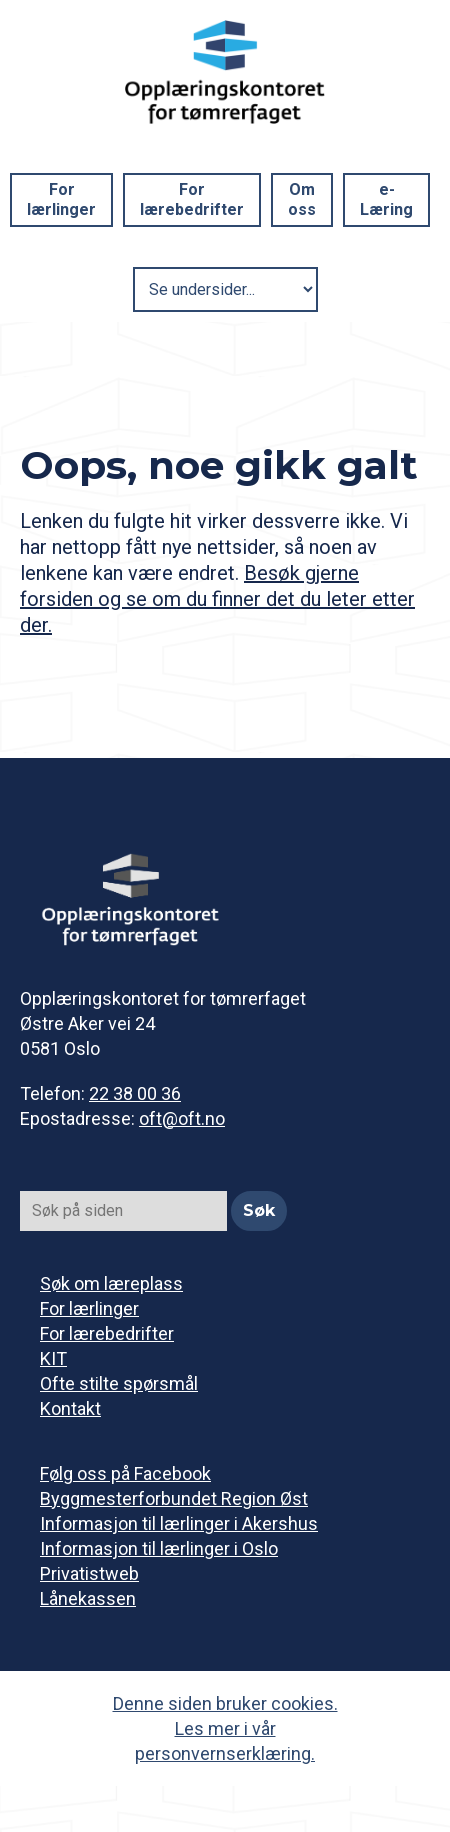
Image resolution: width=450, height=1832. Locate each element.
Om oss (302, 199)
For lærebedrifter (192, 199)
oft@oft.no (182, 1118)
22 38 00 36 (135, 1093)
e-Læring (386, 199)
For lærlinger (61, 199)
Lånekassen (88, 1598)
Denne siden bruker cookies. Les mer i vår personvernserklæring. (225, 1728)
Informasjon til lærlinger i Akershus (179, 1523)
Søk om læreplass (111, 1283)
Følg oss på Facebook (125, 1473)
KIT (53, 1358)
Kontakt (70, 1408)
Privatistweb (89, 1573)
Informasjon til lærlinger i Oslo (159, 1548)
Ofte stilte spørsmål (119, 1383)
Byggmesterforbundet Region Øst (174, 1498)
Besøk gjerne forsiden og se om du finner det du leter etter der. (217, 599)
